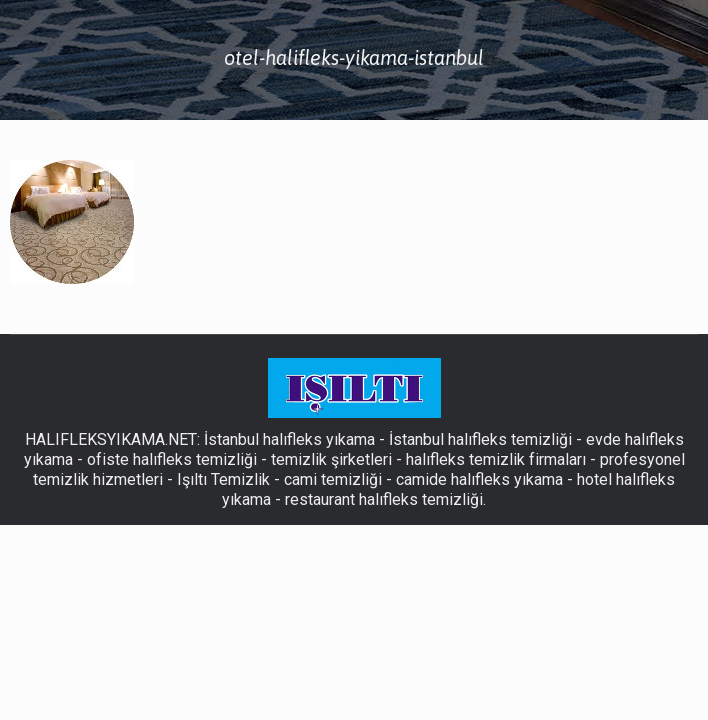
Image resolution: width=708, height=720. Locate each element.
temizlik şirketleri (331, 459)
